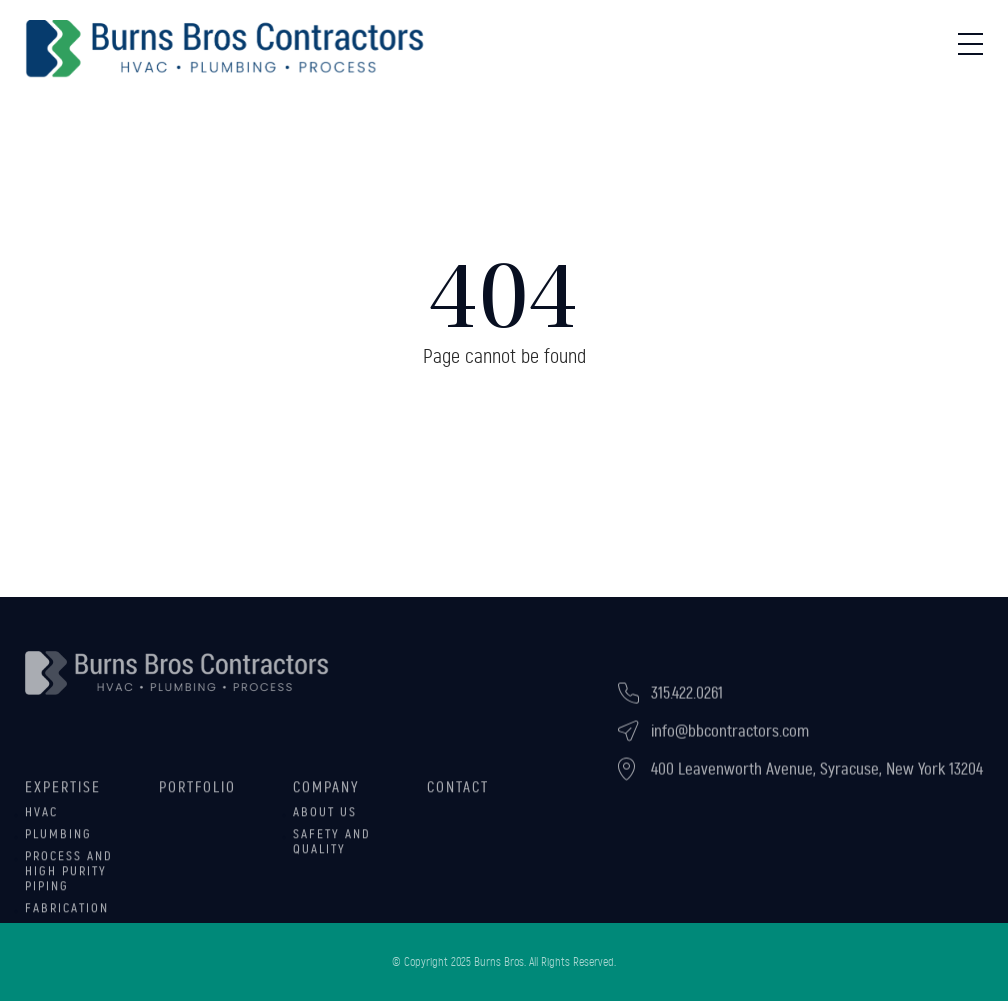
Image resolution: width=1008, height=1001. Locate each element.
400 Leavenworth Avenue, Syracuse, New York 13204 (817, 777)
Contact (458, 799)
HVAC (41, 824)
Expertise (63, 799)
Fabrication (67, 920)
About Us (325, 824)
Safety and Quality (332, 853)
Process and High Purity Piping (69, 883)
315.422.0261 (687, 701)
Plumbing (58, 846)
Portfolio (197, 799)
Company (326, 799)
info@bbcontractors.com (730, 739)
